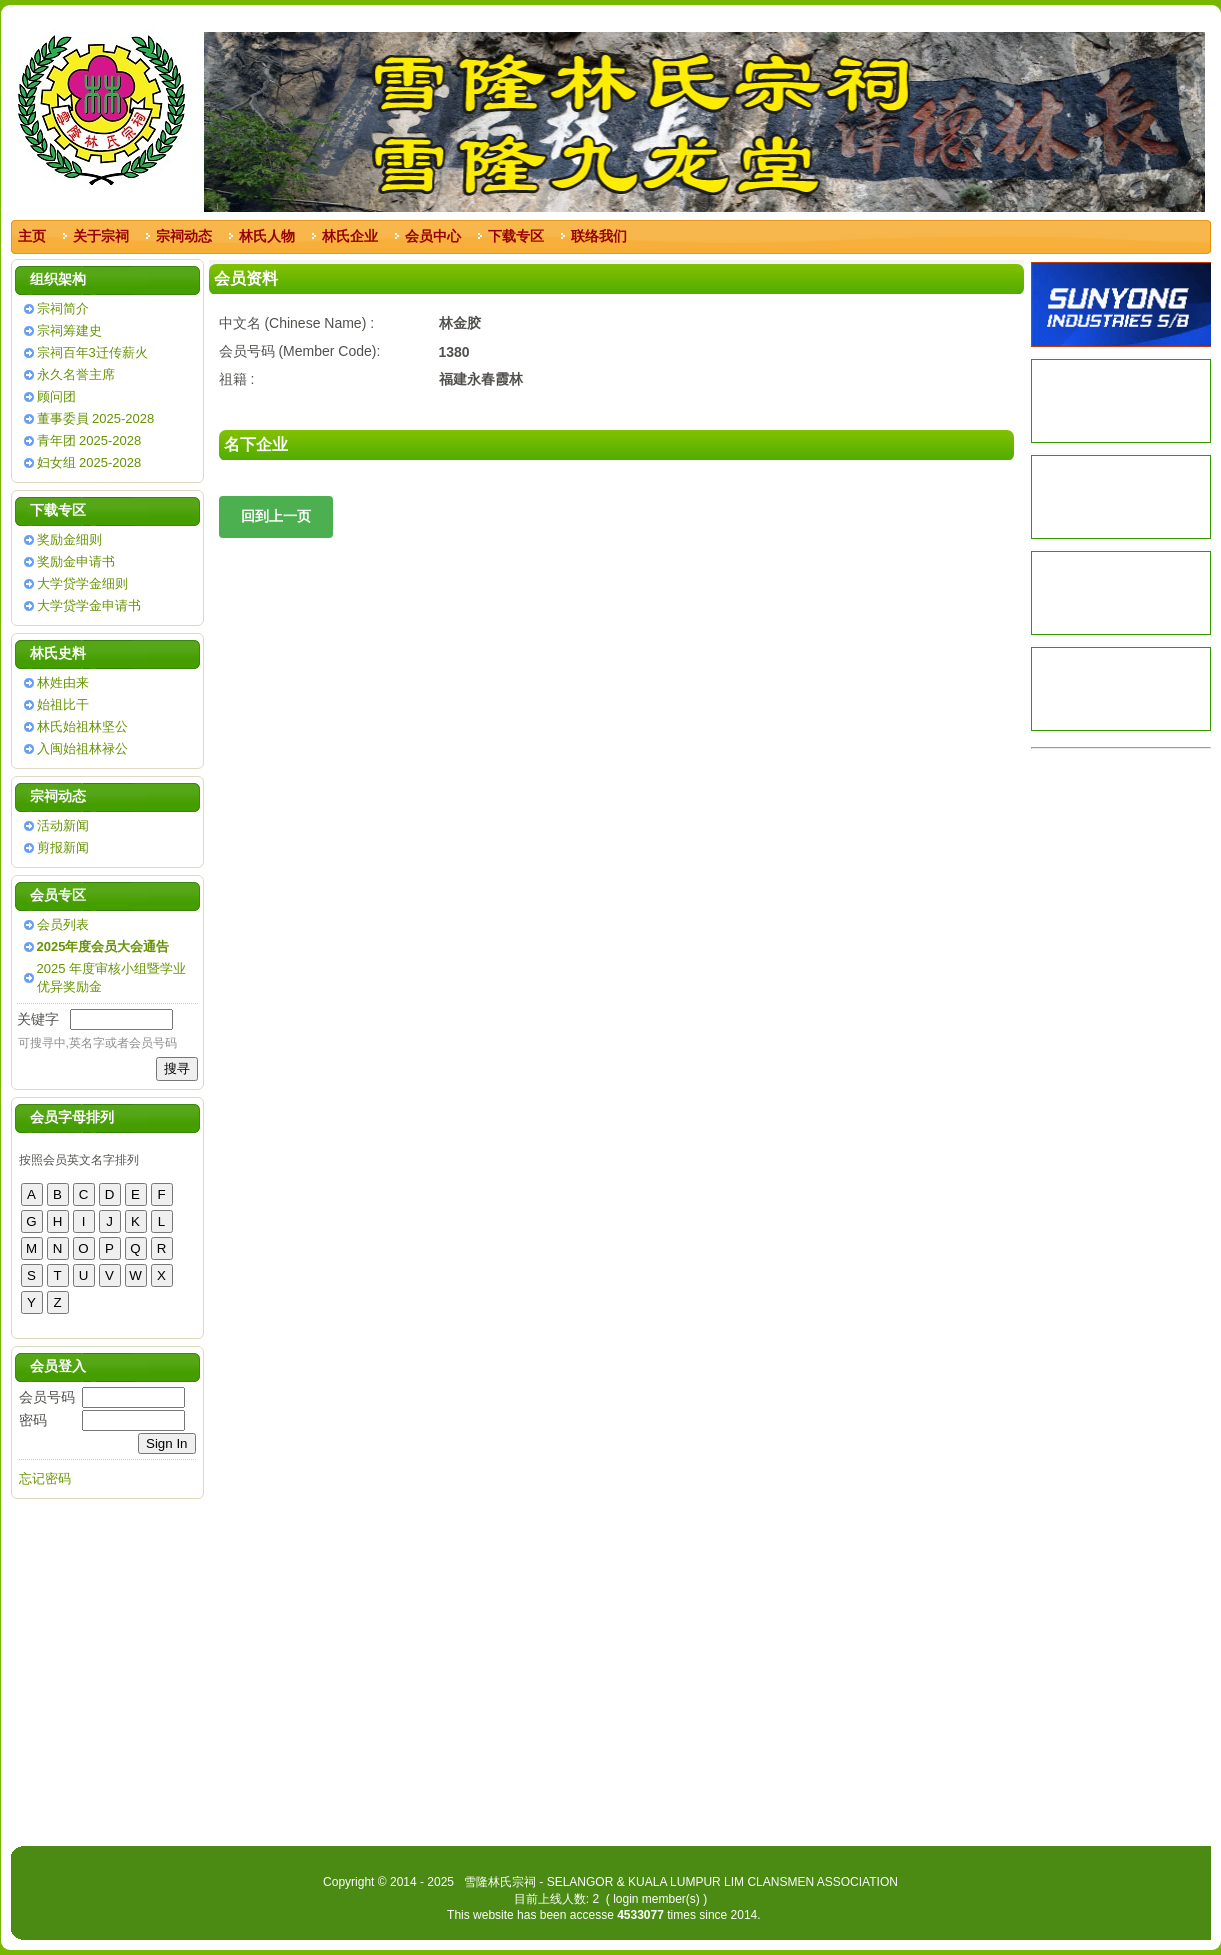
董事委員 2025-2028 (96, 418)
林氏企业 (350, 236)
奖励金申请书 (76, 561)
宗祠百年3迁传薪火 (92, 352)
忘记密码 (45, 1478)
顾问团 (56, 396)
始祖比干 (63, 704)
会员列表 (63, 924)
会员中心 (433, 236)
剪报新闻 (63, 847)
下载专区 (516, 236)
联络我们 (599, 236)
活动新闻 (63, 825)
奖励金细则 (69, 539)
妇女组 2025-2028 (89, 462)
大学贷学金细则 (82, 583)
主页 (32, 236)
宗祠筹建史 (69, 330)
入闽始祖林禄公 (82, 748)
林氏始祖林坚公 (82, 726)
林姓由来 (63, 682)
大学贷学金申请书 (89, 605)
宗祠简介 (63, 308)
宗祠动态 (184, 236)
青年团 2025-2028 (89, 440)
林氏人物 (267, 236)
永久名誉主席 (76, 374)
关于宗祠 (101, 236)
